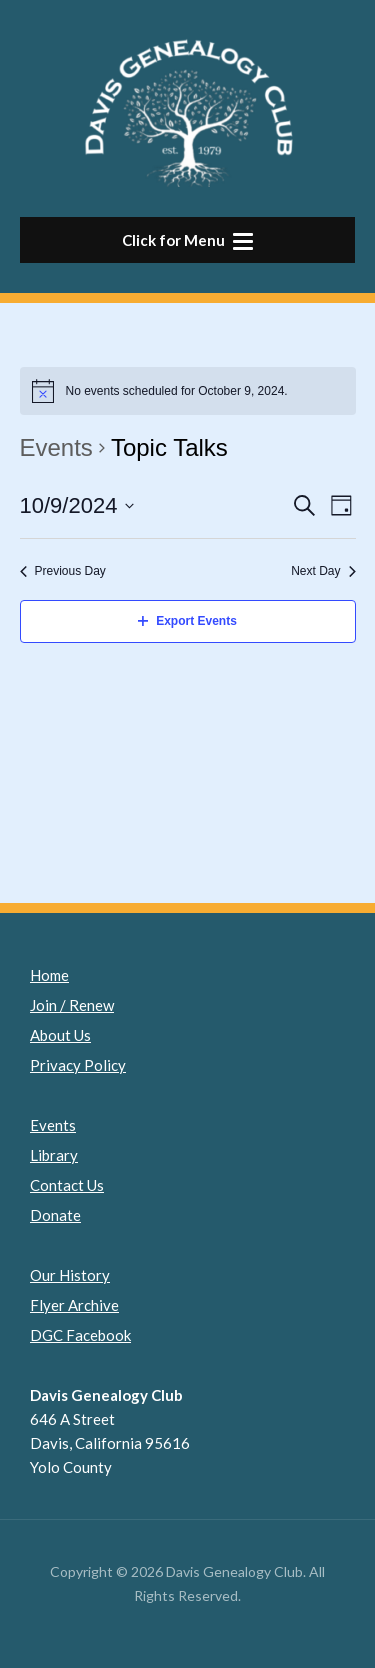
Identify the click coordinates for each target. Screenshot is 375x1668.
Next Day (323, 571)
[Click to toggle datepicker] (77, 505)
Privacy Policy (78, 1065)
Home (49, 975)
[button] (187, 240)
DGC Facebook (80, 1335)
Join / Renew (72, 1005)
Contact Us (67, 1185)
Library (54, 1155)
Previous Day (63, 571)
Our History (70, 1275)
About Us (60, 1035)
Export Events (187, 621)
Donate (55, 1215)
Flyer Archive (74, 1305)
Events (56, 447)
